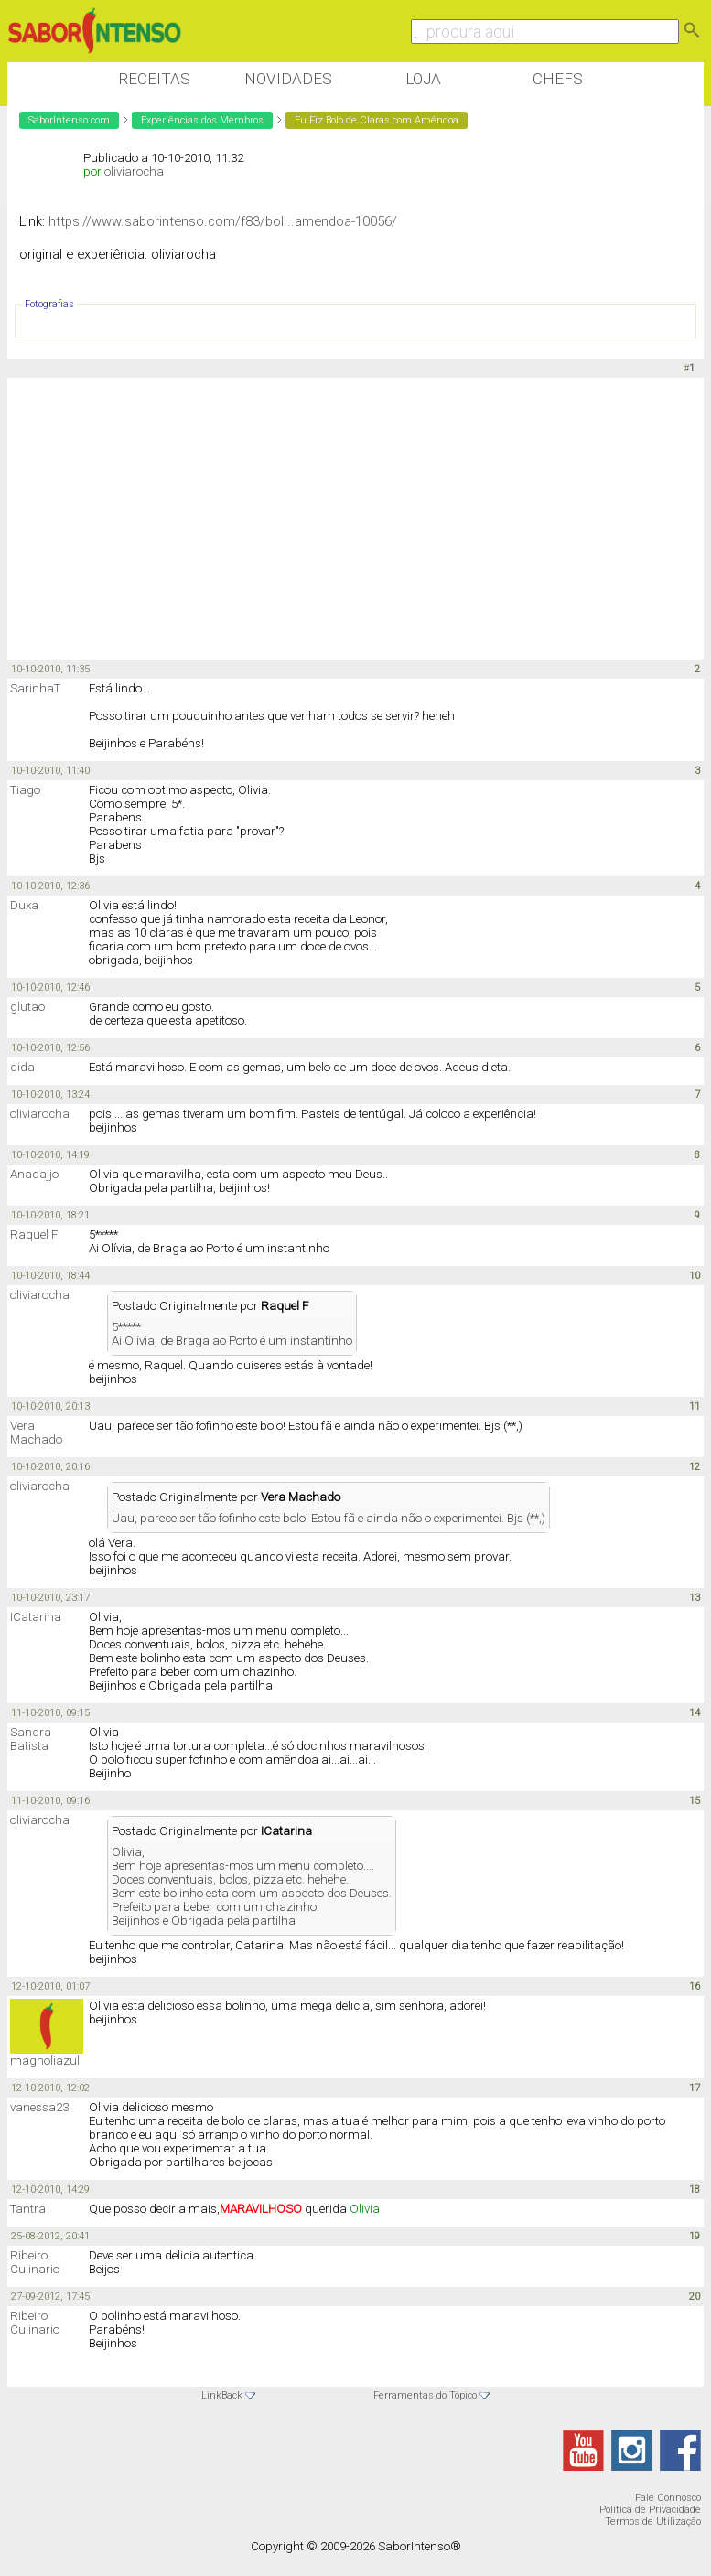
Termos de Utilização (653, 2522)
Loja (423, 79)
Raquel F (34, 1234)
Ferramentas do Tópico (425, 2395)
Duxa (24, 905)
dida (22, 1067)
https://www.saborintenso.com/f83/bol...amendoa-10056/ (222, 221)
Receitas (154, 79)
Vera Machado (36, 1432)
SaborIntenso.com (69, 120)
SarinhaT (35, 688)
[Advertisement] (340, 520)
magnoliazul (45, 2060)
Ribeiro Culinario (34, 2262)
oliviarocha (134, 171)
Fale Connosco (668, 2498)
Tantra (28, 2209)
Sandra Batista (30, 1739)
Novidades (288, 79)
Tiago (25, 790)
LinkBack (221, 2395)
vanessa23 (39, 2107)
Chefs (558, 79)
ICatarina (35, 1617)
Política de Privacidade (650, 2510)
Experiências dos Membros (202, 120)
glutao (27, 1007)
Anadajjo (34, 1174)
